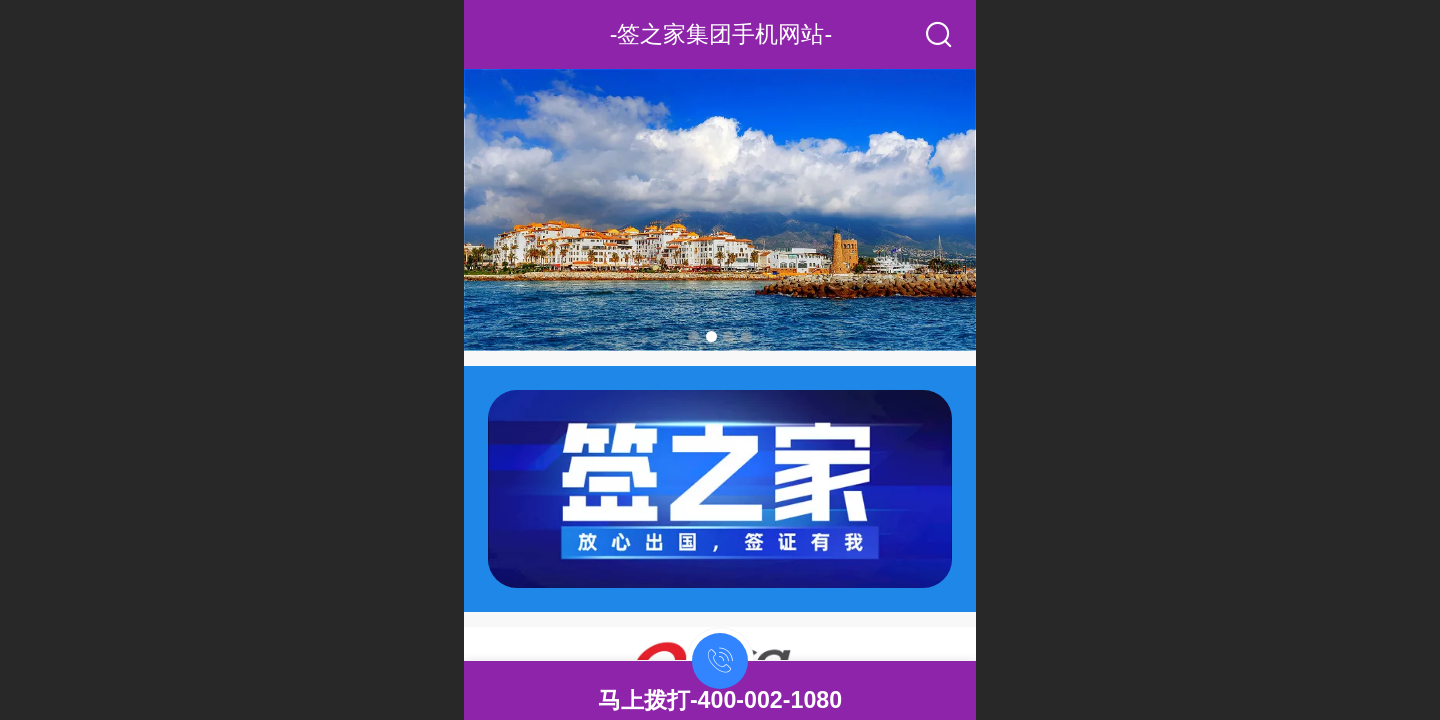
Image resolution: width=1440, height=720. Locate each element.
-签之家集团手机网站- (721, 34)
